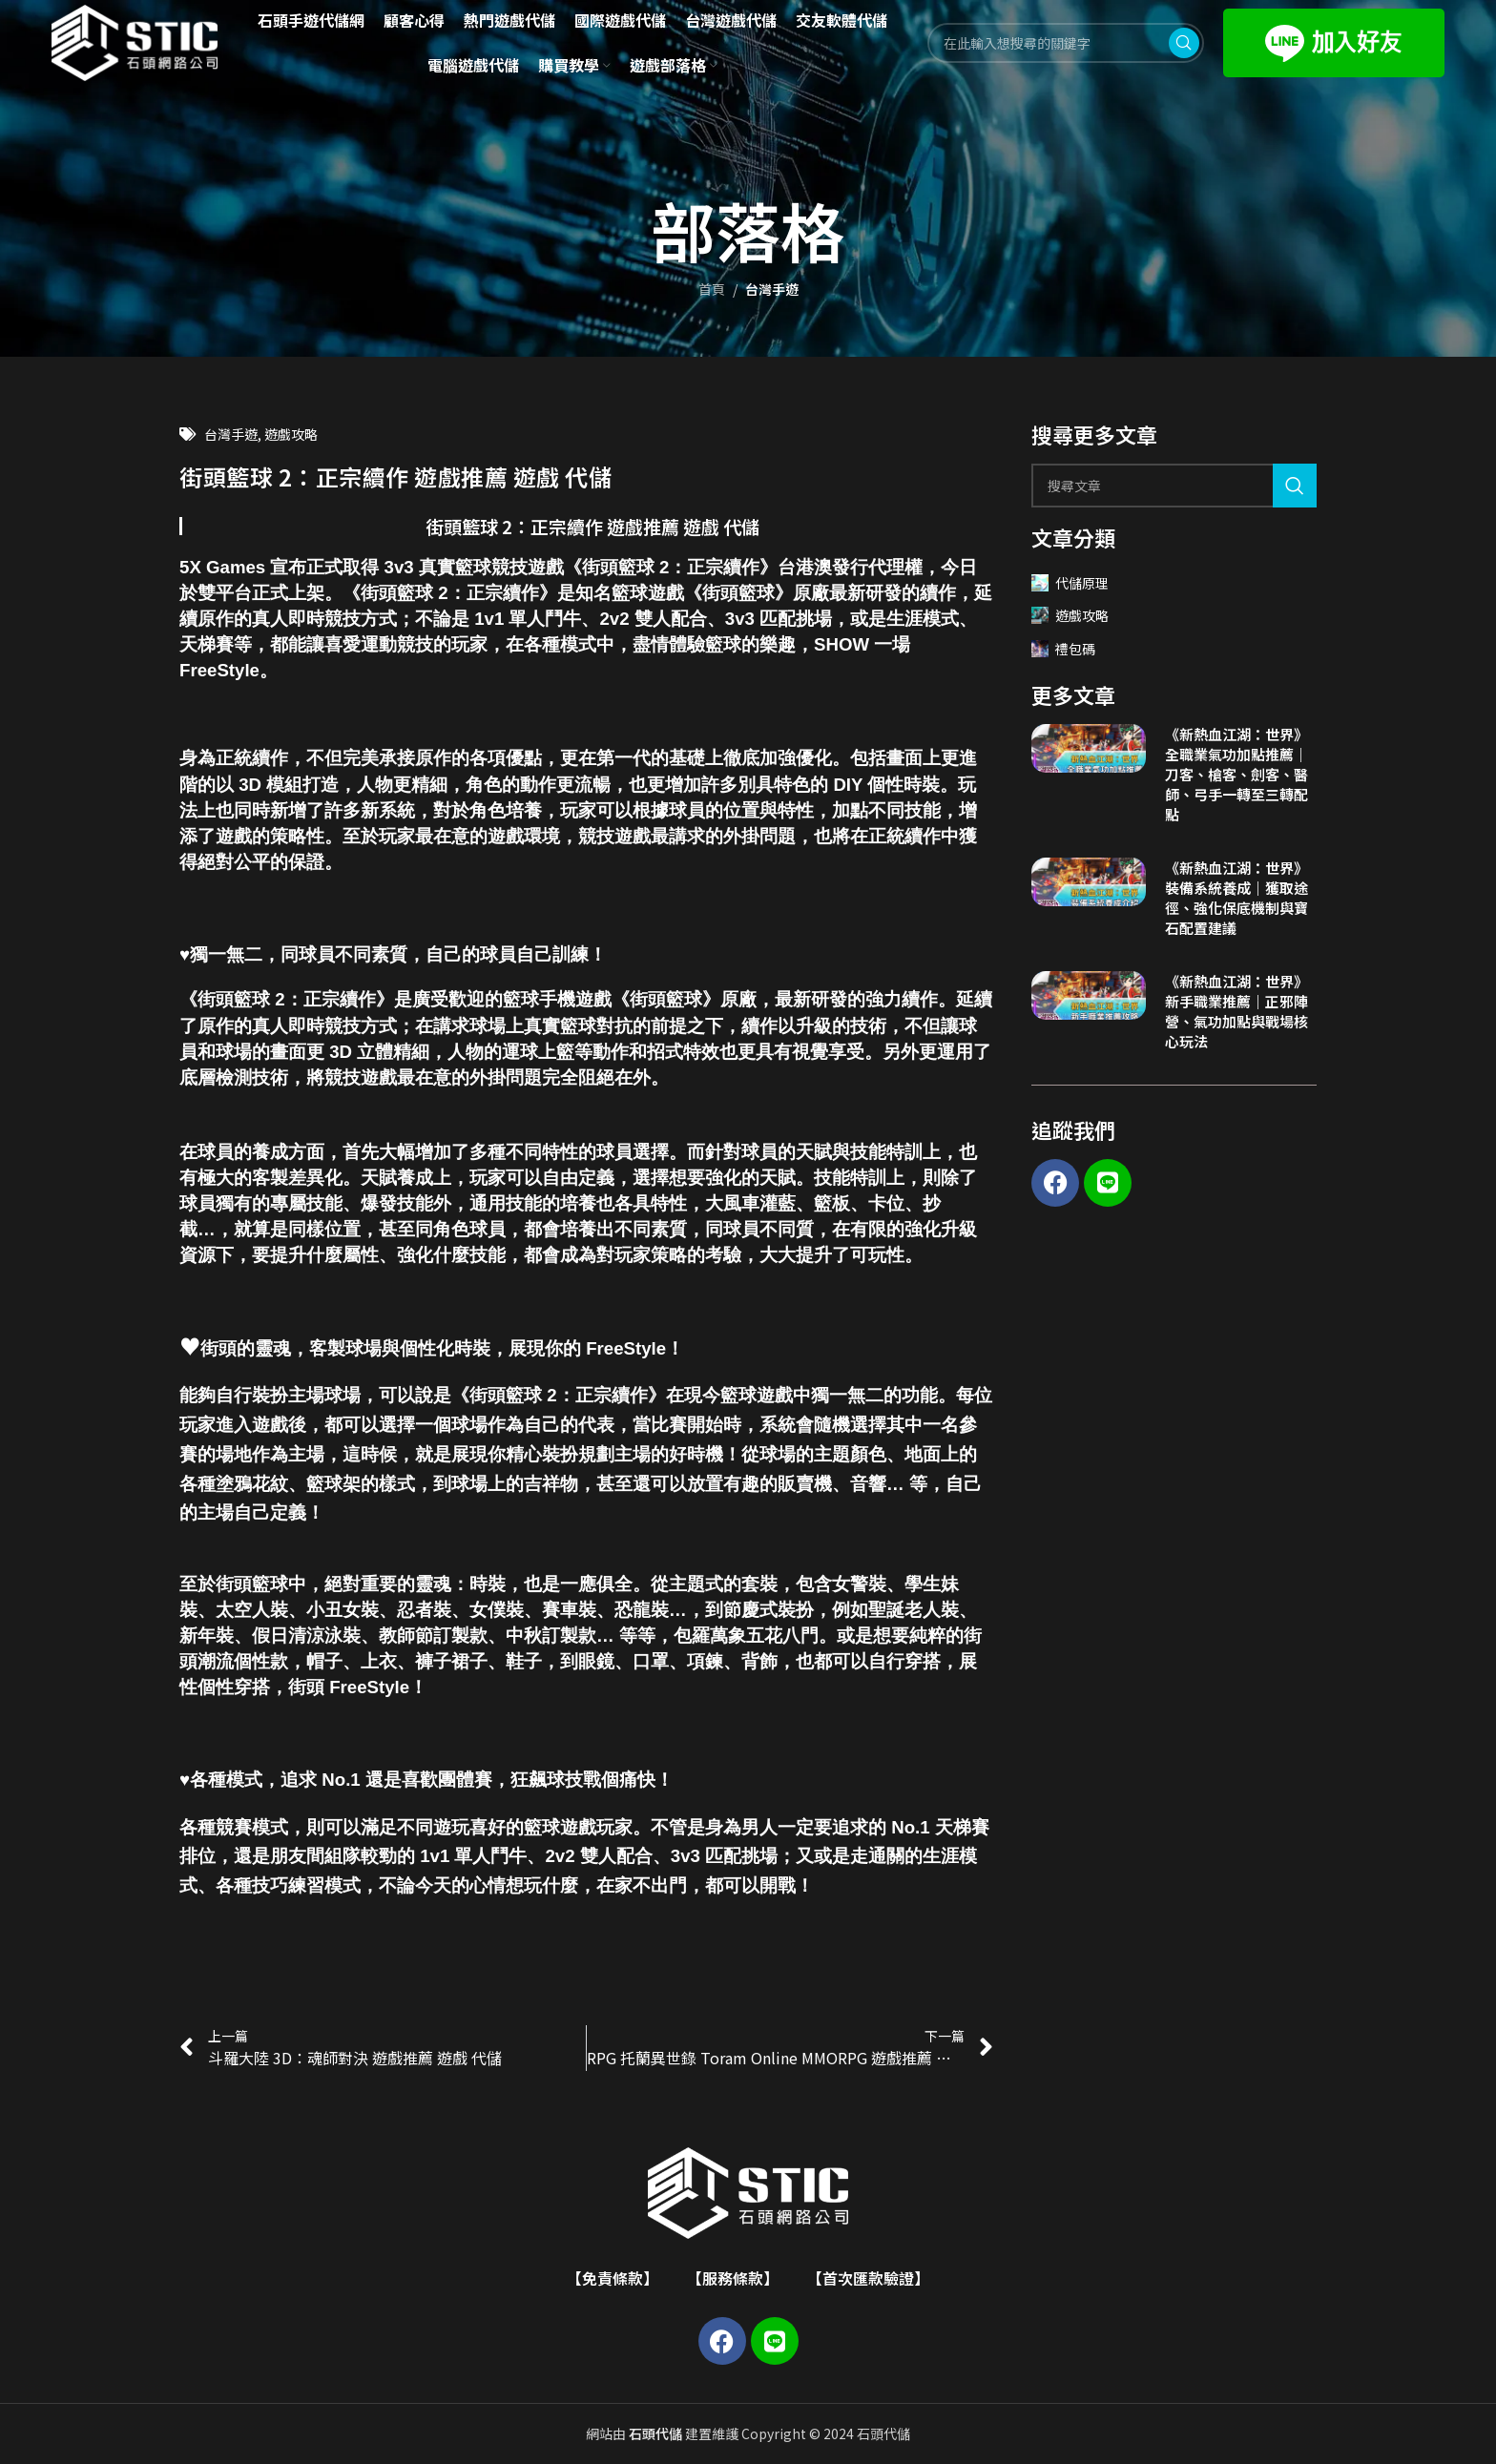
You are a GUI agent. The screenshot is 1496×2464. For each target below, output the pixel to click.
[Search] (1174, 485)
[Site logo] (135, 41)
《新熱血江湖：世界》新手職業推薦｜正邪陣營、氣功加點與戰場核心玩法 (1236, 1011)
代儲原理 (1070, 582)
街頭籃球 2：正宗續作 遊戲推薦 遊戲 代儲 (592, 526)
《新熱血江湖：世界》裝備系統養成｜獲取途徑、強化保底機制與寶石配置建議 (1236, 898)
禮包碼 (1063, 648)
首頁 (711, 289)
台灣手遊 (772, 289)
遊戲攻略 (291, 434)
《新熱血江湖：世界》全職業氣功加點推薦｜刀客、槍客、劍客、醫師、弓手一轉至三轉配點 (1236, 774)
